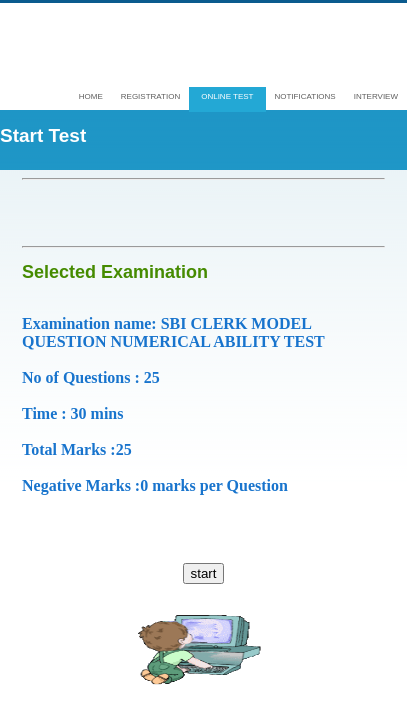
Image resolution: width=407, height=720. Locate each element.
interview (376, 96)
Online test (227, 96)
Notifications (305, 96)
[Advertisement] (214, 213)
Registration (150, 96)
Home (91, 96)
